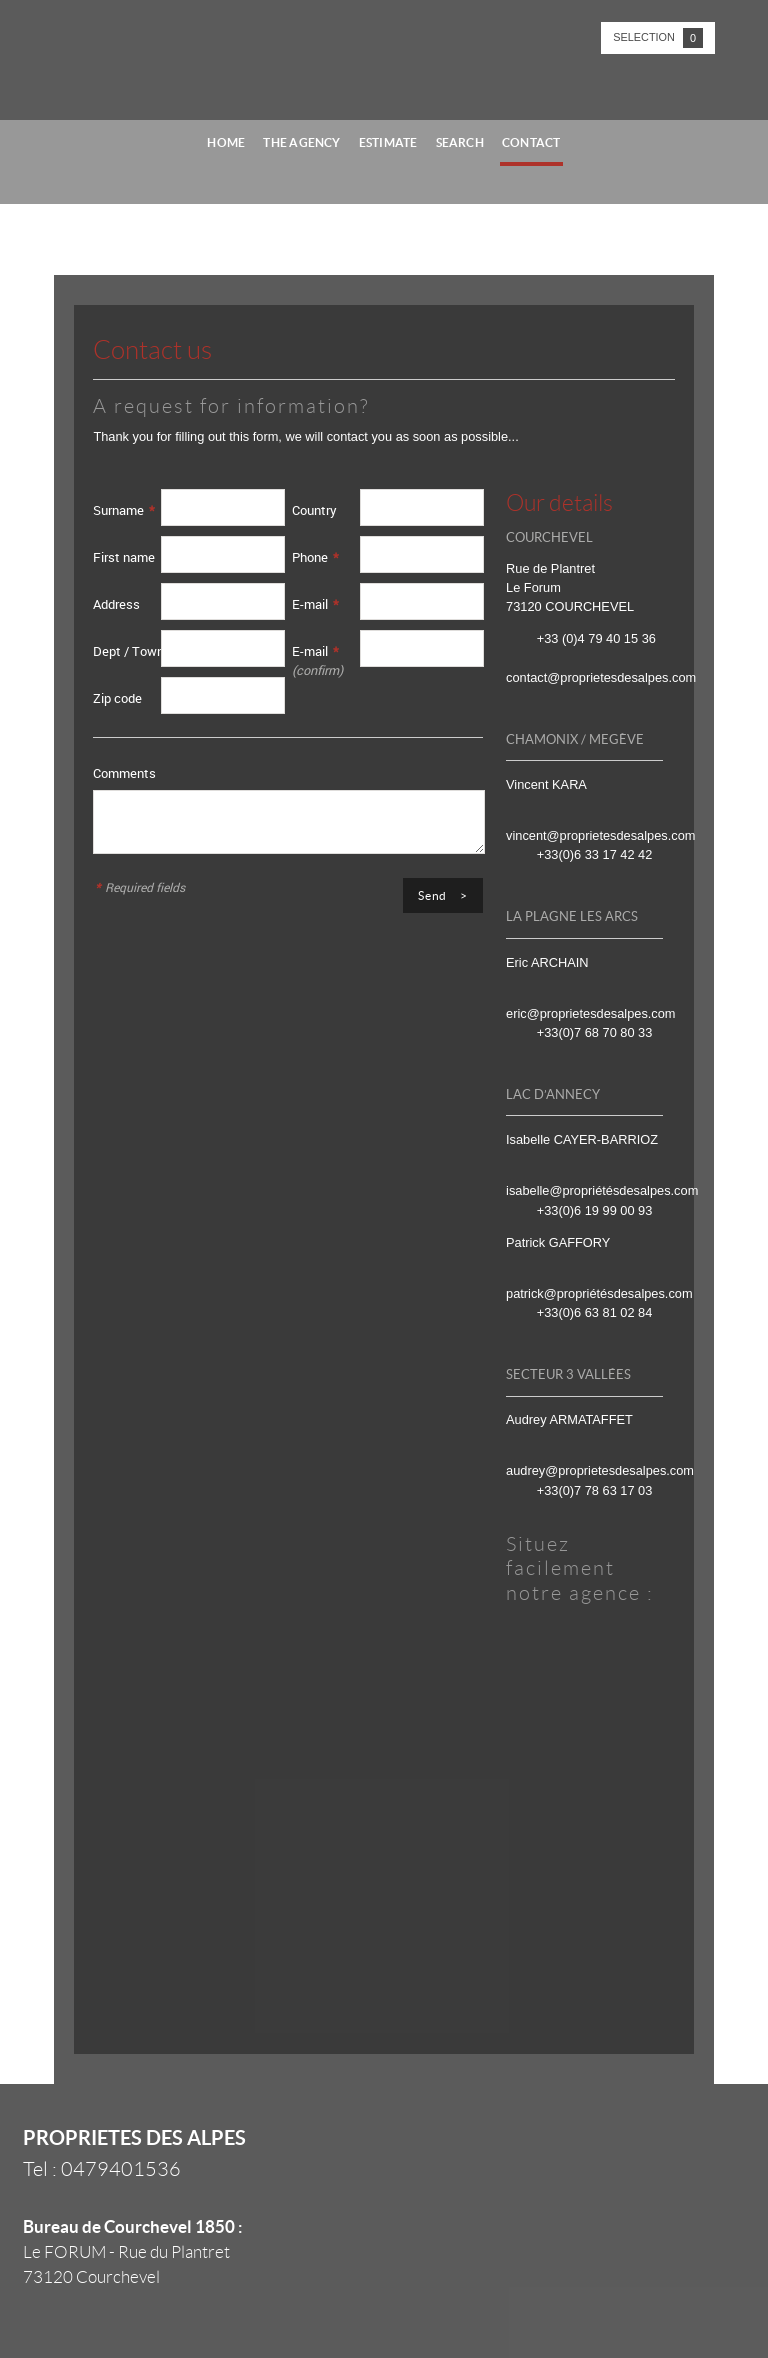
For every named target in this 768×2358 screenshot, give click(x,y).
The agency (301, 142)
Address (116, 604)
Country (314, 510)
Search (460, 142)
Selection (658, 38)
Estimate (388, 142)
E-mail (315, 604)
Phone (315, 557)
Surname (124, 510)
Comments (124, 773)
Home (226, 142)
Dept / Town (128, 651)
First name (124, 557)
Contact (531, 142)
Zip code (117, 698)
